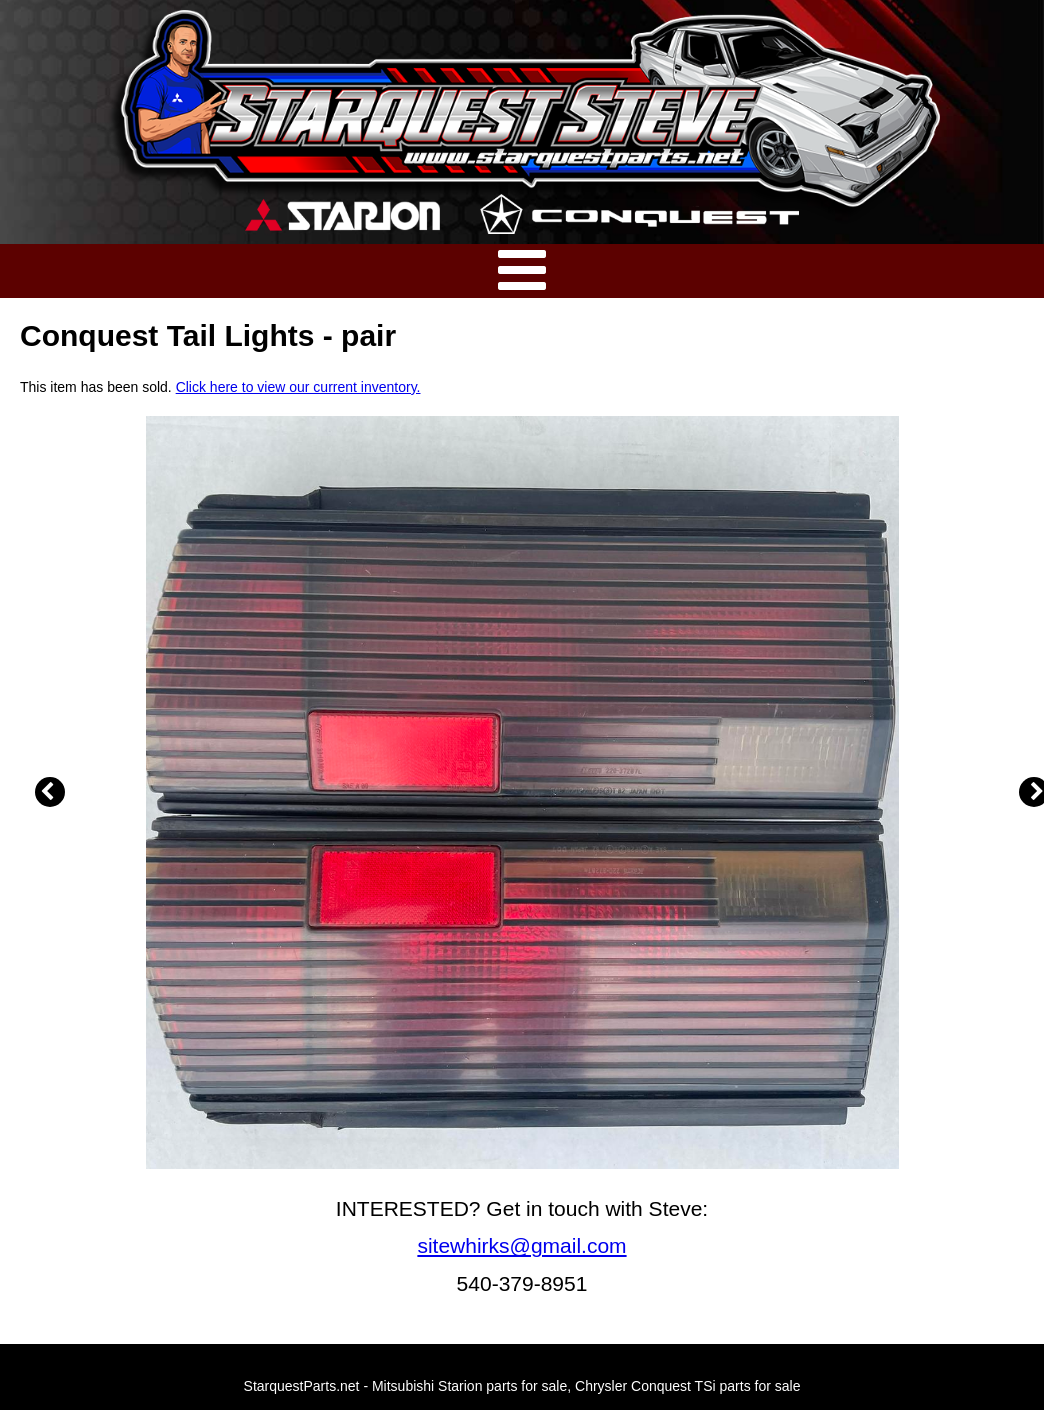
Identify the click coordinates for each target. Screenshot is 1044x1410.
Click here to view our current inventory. (298, 387)
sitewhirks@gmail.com (521, 1245)
